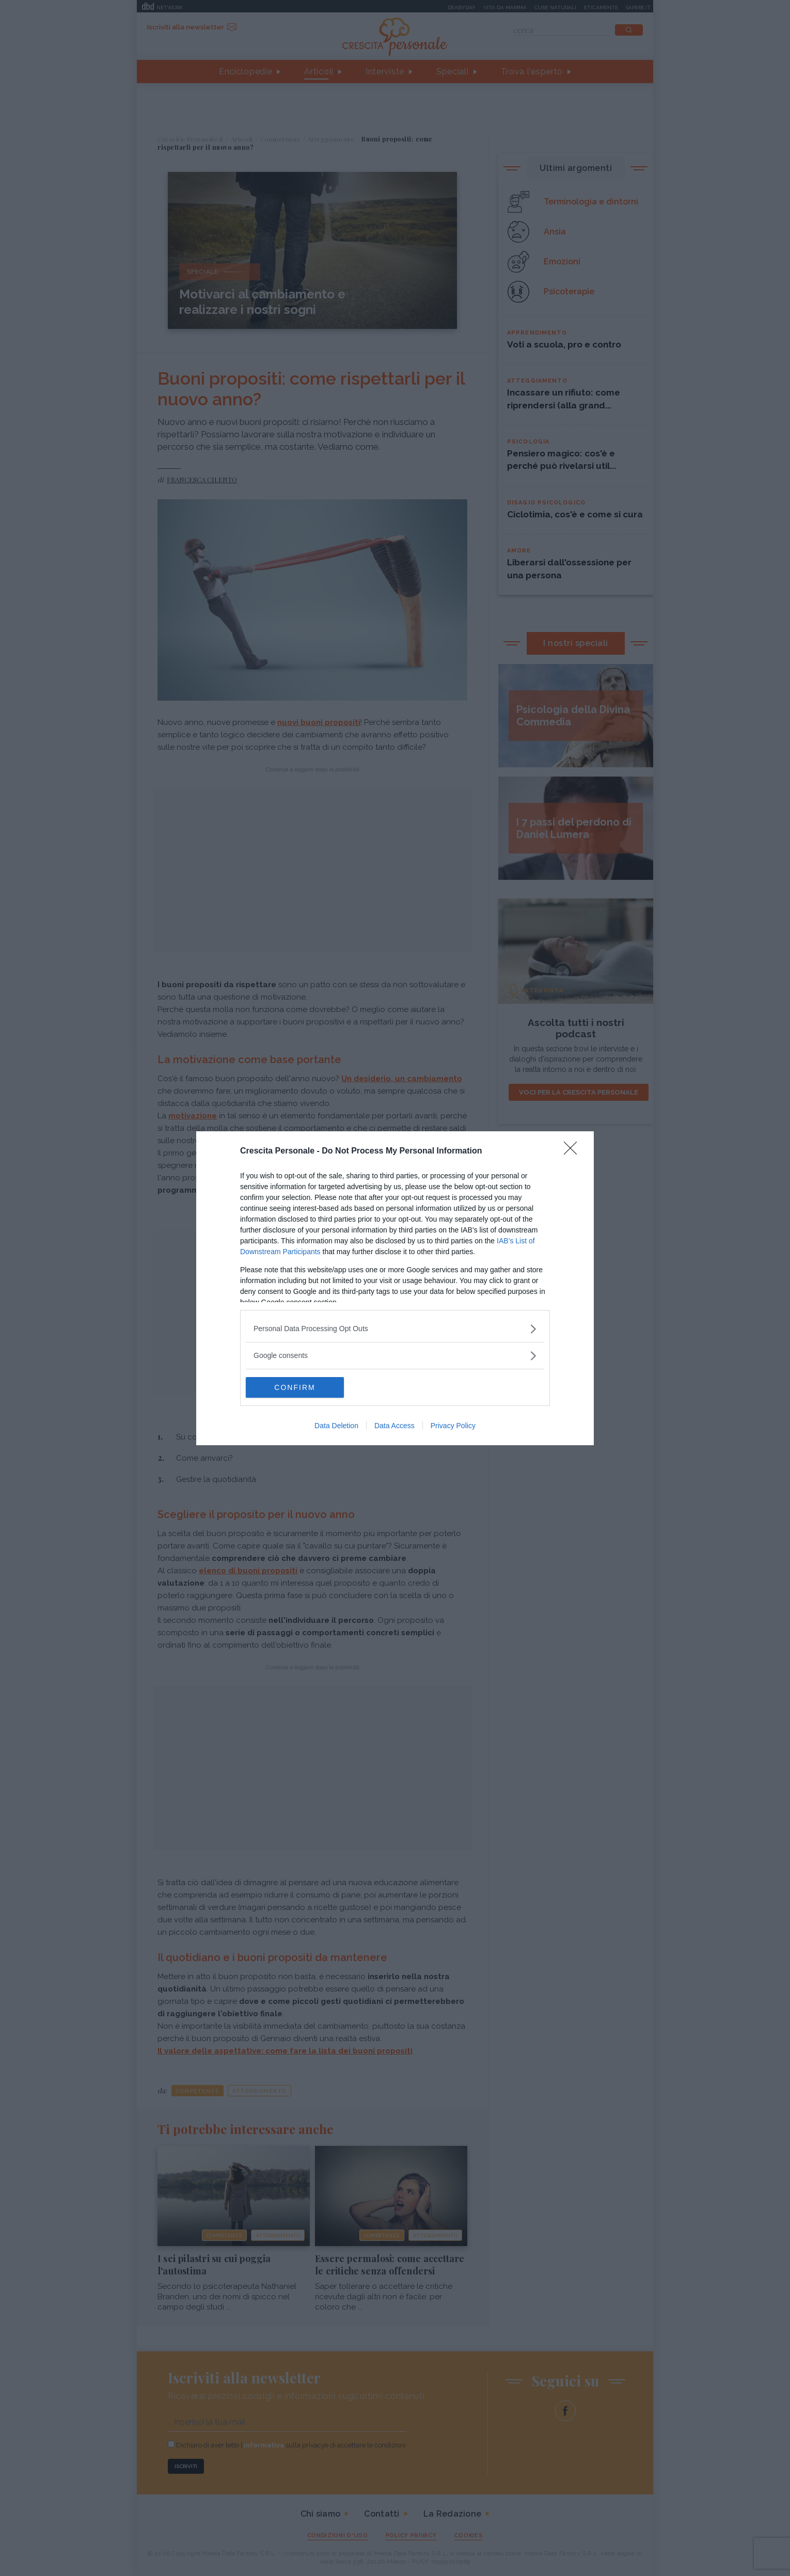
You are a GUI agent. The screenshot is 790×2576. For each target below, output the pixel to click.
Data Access (394, 1425)
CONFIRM (294, 1387)
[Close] (573, 1151)
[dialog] (395, 1288)
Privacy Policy (453, 1425)
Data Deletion (336, 1425)
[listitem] (395, 1328)
